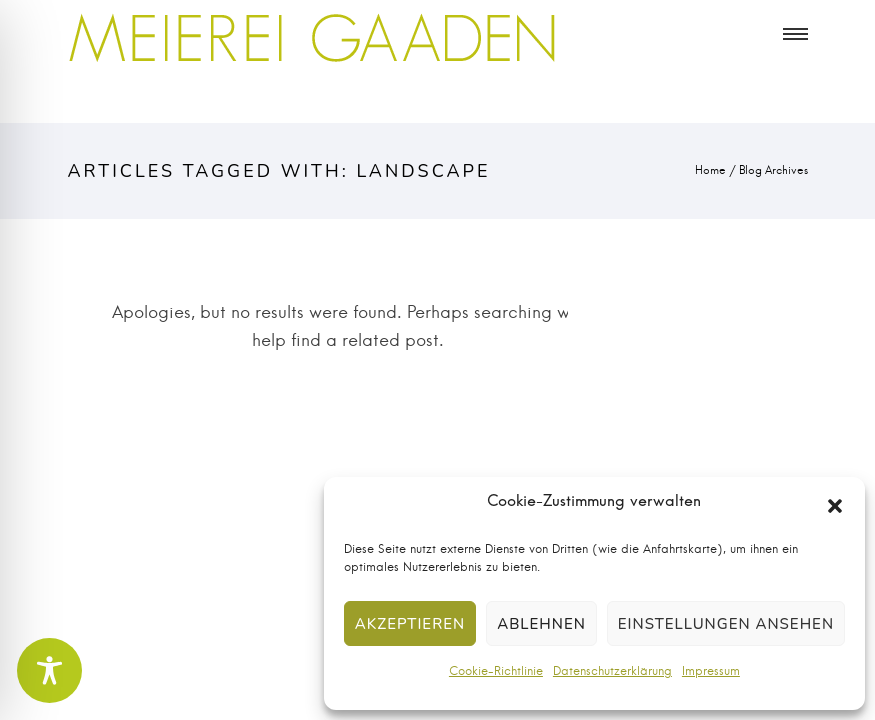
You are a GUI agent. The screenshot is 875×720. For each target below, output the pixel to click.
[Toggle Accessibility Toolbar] (49, 670)
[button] (835, 506)
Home (710, 170)
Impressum (711, 671)
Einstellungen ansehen (726, 624)
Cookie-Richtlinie (496, 671)
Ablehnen (541, 624)
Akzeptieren (410, 624)
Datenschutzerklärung (612, 671)
